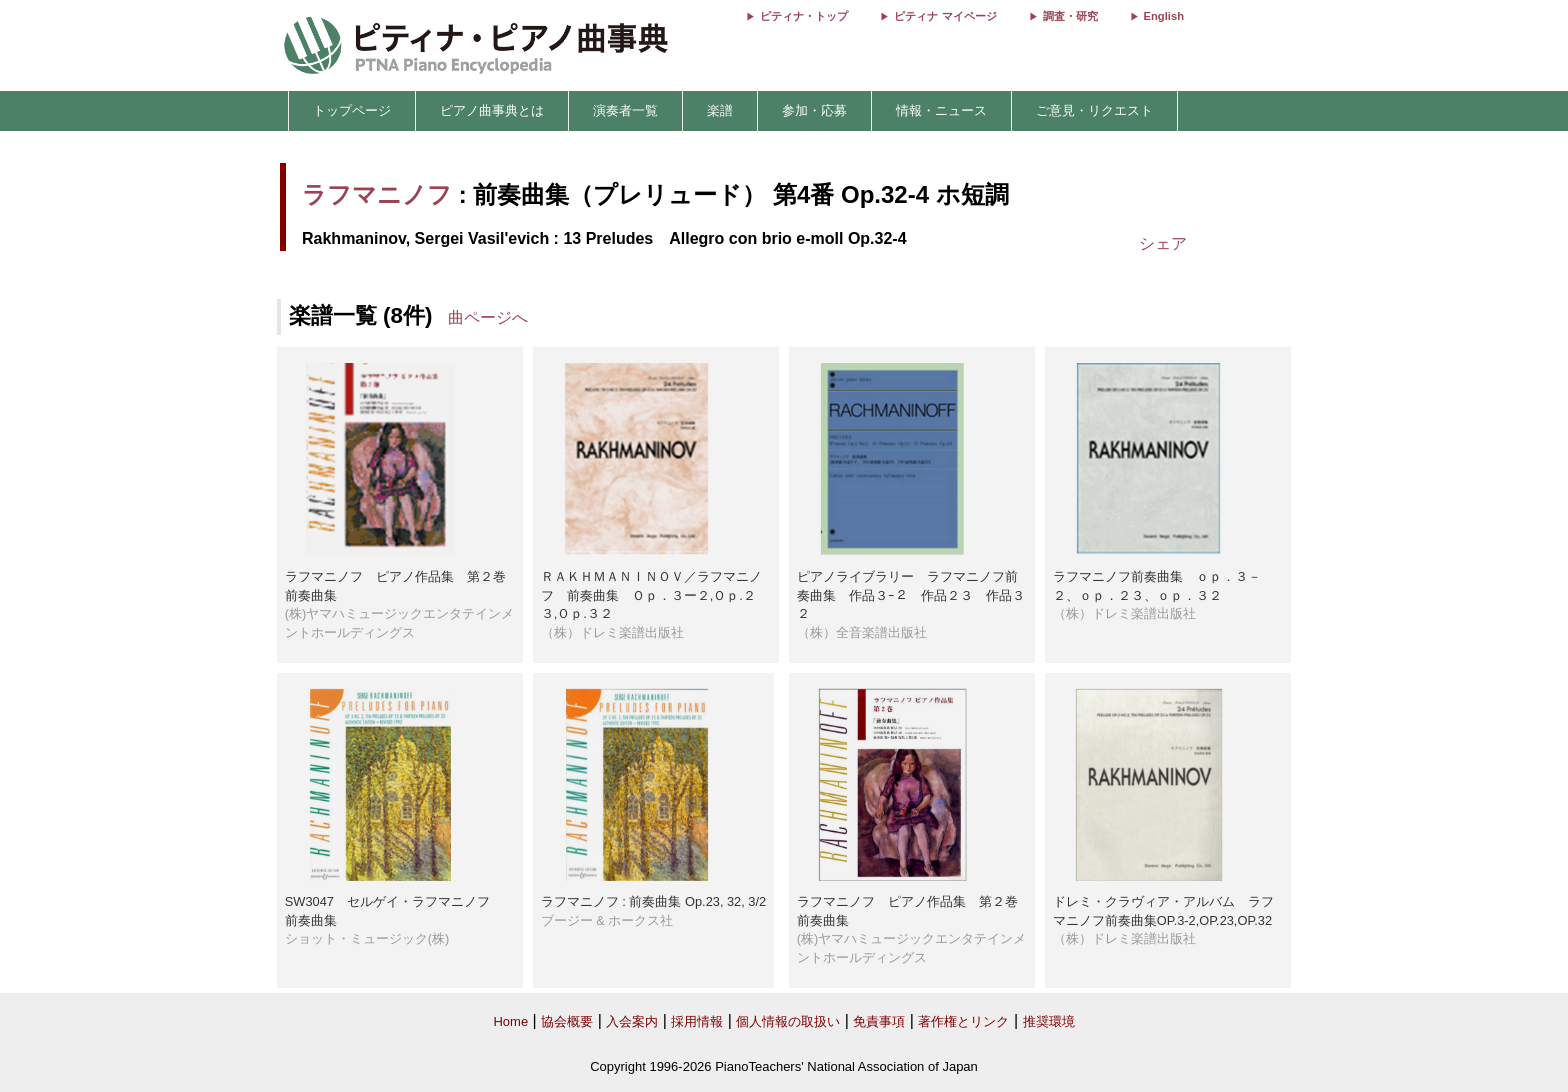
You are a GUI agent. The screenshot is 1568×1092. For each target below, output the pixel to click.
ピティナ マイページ (945, 16)
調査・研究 (1070, 16)
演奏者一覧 (625, 110)
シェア (1163, 243)
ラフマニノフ (377, 194)
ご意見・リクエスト (1094, 110)
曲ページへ (488, 317)
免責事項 (879, 1021)
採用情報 (697, 1021)
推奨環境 (1049, 1021)
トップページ (352, 110)
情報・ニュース (941, 110)
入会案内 (632, 1021)
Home (510, 1021)
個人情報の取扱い (788, 1021)
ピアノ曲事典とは (492, 110)
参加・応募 (814, 110)
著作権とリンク (963, 1021)
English (1164, 16)
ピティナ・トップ (804, 16)
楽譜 (720, 110)
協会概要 (567, 1021)
